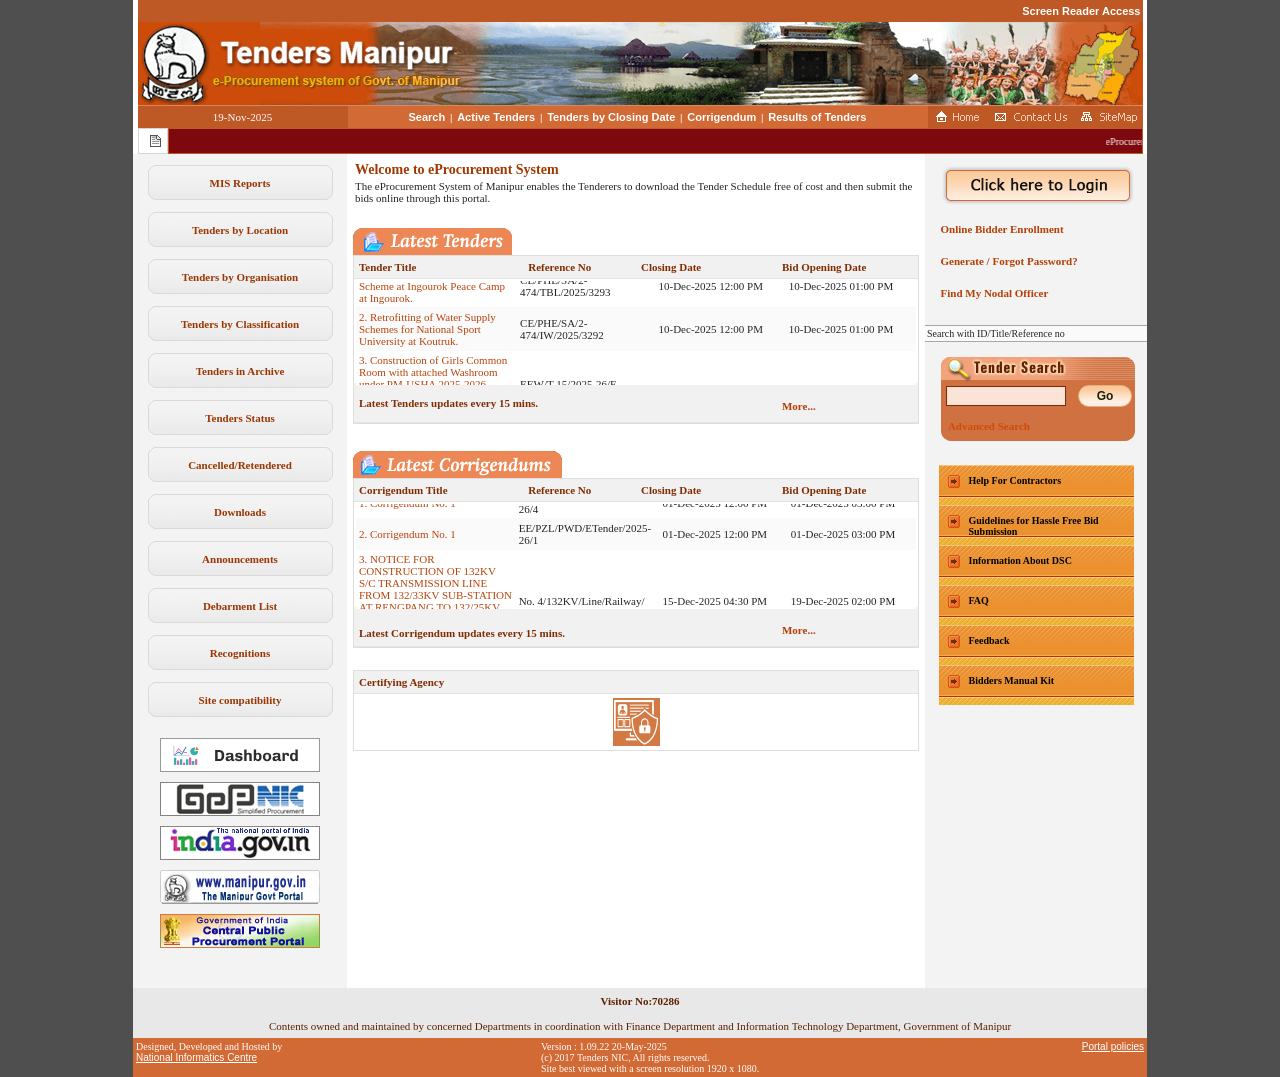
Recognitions (240, 653)
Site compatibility (240, 700)
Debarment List (240, 606)
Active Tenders (496, 117)
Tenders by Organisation (240, 277)
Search (427, 117)
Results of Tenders (817, 117)
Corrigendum (721, 117)
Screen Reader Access (1081, 11)
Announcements (240, 559)
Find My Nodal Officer (991, 293)
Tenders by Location (240, 230)
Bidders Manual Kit (1012, 680)
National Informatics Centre (196, 1057)
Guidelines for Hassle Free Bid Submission (1034, 526)
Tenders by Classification (240, 324)
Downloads (240, 512)
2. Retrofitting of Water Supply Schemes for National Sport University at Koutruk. (427, 335)
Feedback (989, 640)
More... (799, 406)
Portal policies (1113, 1046)
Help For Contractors (1015, 480)
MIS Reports (240, 183)
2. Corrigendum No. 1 (407, 540)
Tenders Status (240, 418)
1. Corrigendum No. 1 (407, 509)
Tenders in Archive (240, 371)
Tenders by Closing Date (611, 117)
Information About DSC (1020, 560)
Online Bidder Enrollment (999, 229)
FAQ (979, 600)
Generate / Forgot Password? (1006, 261)
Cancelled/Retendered (240, 465)
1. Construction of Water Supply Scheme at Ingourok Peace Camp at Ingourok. (432, 292)
